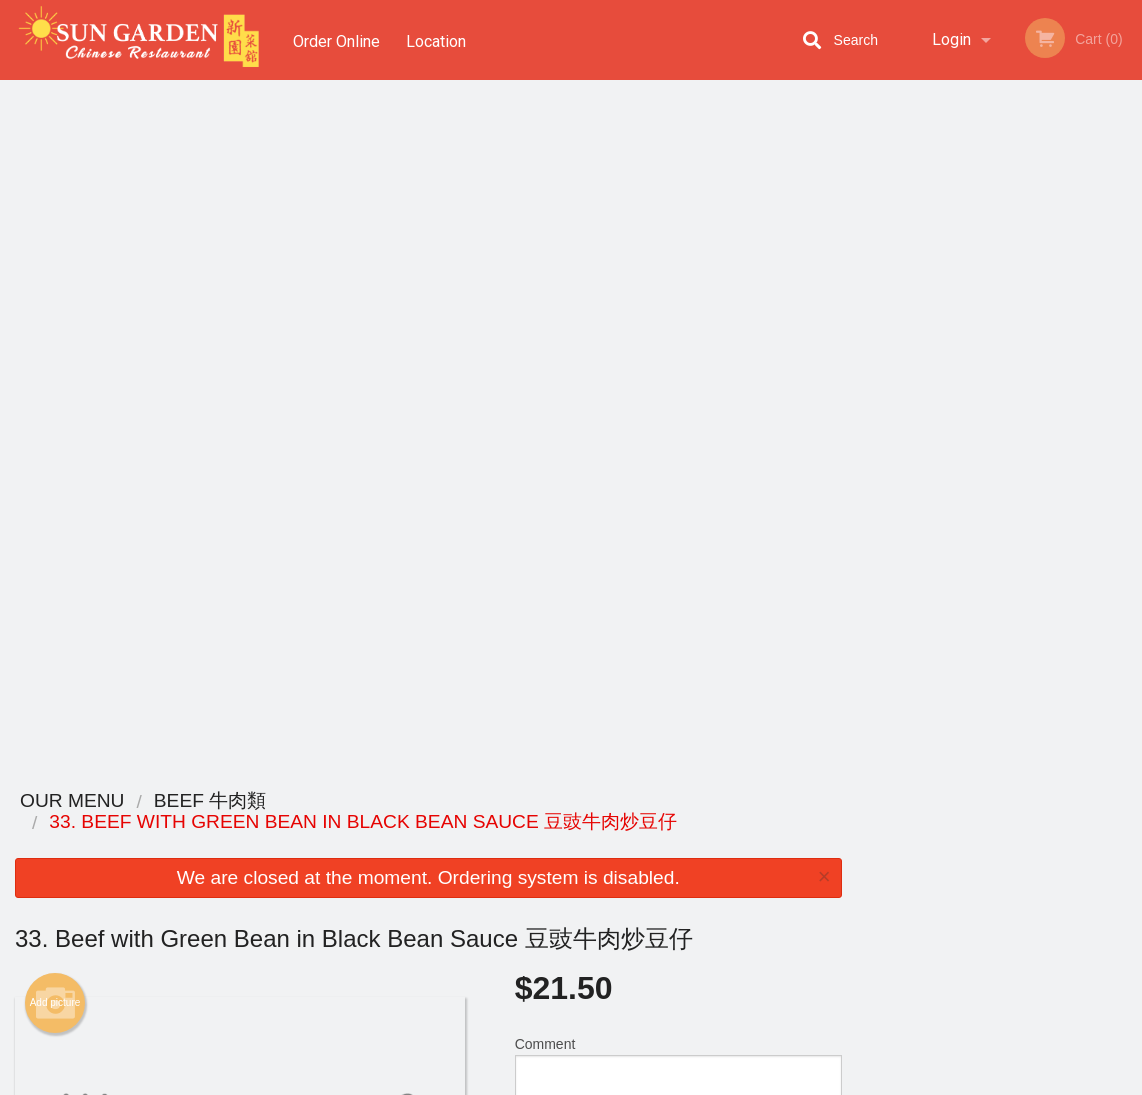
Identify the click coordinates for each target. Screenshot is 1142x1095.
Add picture (55, 312)
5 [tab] (1044, 435)
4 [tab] (1014, 435)
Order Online (336, 39)
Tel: (896, 876)
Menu (519, 827)
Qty (564, 460)
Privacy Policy (709, 876)
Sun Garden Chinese (177, 801)
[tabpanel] (1000, 282)
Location (439, 39)
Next (1127, 294)
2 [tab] (954, 435)
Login (951, 39)
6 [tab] (1074, 435)
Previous (872, 294)
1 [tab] (924, 435)
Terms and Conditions (731, 852)
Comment (678, 379)
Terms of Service (604, 1081)
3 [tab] (984, 435)
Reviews (693, 827)
